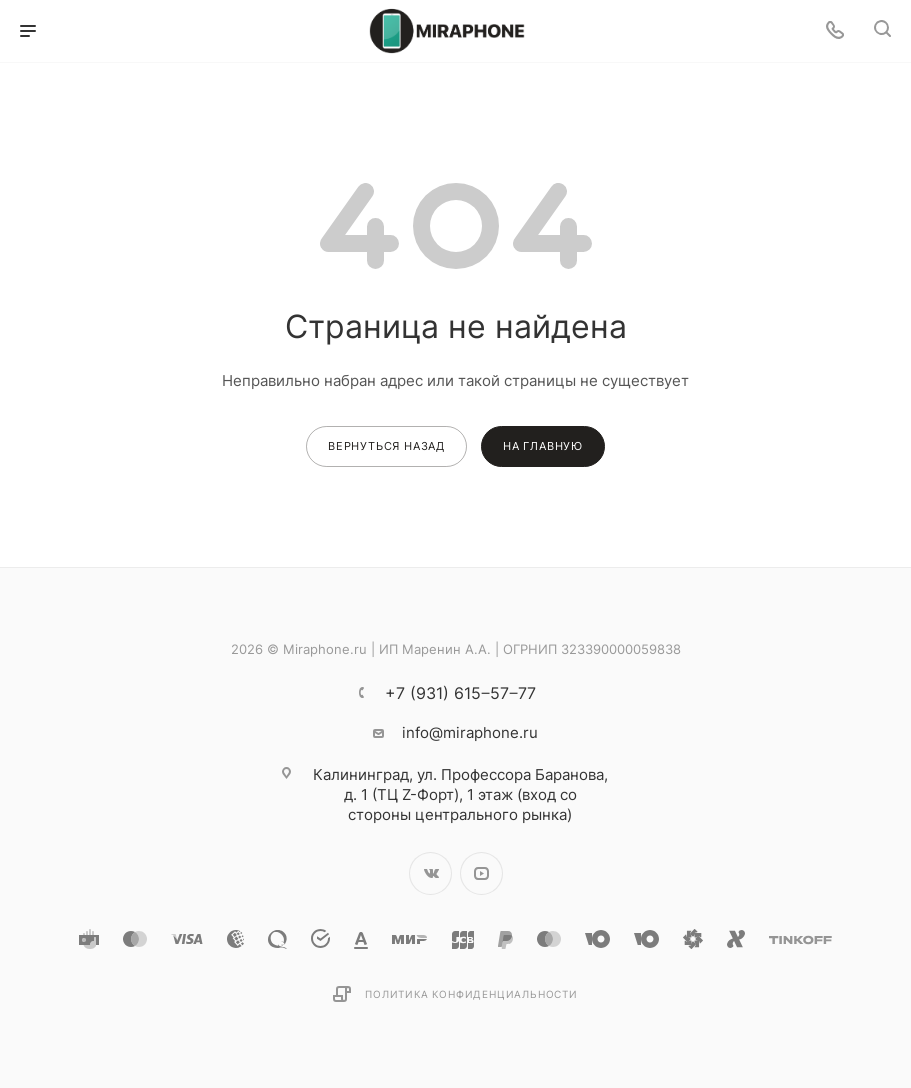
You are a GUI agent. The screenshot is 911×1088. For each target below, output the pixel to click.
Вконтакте (430, 873)
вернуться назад (386, 446)
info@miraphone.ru (470, 732)
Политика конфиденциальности (471, 994)
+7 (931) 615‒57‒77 (460, 693)
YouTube (481, 873)
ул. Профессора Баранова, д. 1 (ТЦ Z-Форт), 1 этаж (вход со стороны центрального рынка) (460, 794)
